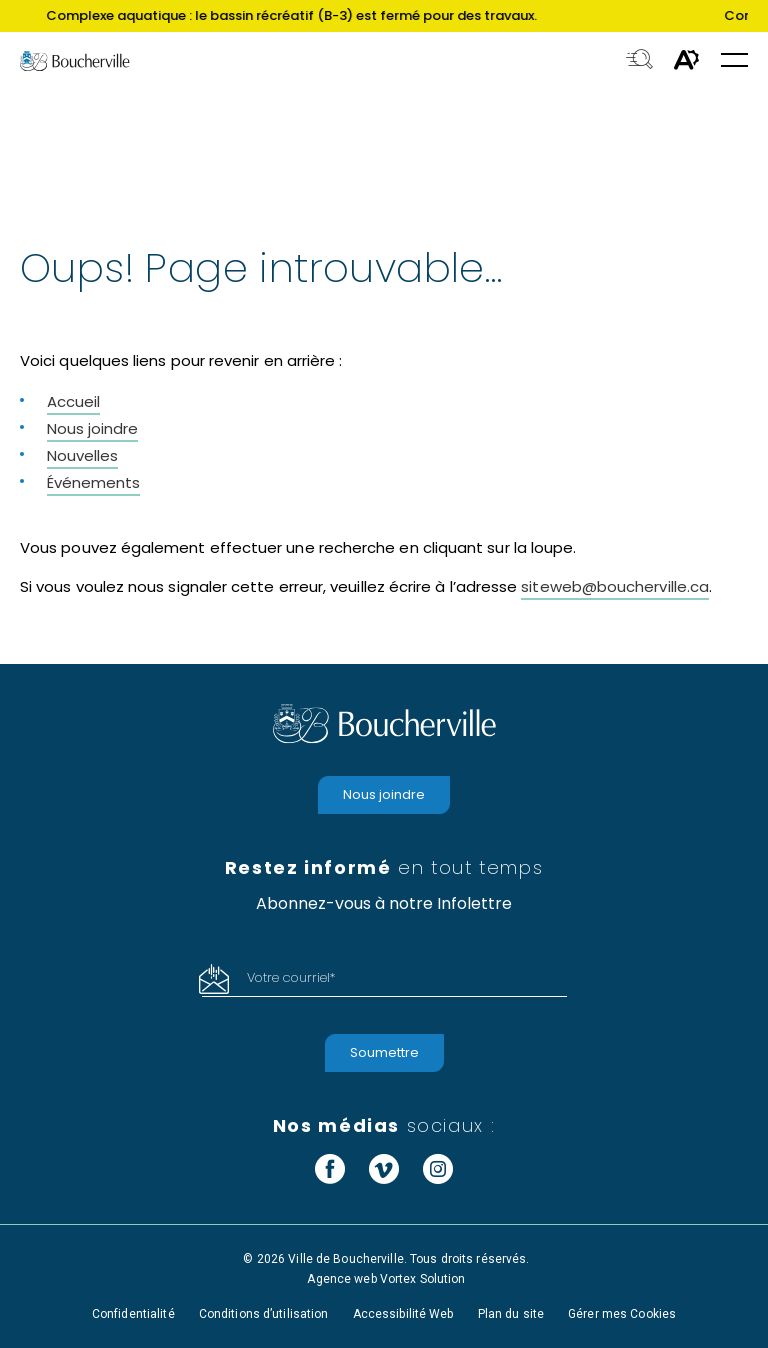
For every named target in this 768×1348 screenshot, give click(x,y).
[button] (734, 61)
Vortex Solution (423, 1279)
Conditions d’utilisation (264, 1314)
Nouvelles (82, 455)
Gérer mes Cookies (622, 1314)
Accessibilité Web (403, 1314)
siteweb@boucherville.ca (615, 586)
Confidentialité (133, 1314)
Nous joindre (92, 428)
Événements (93, 482)
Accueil (73, 401)
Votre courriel (291, 977)
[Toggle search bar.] (639, 61)
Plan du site (511, 1314)
